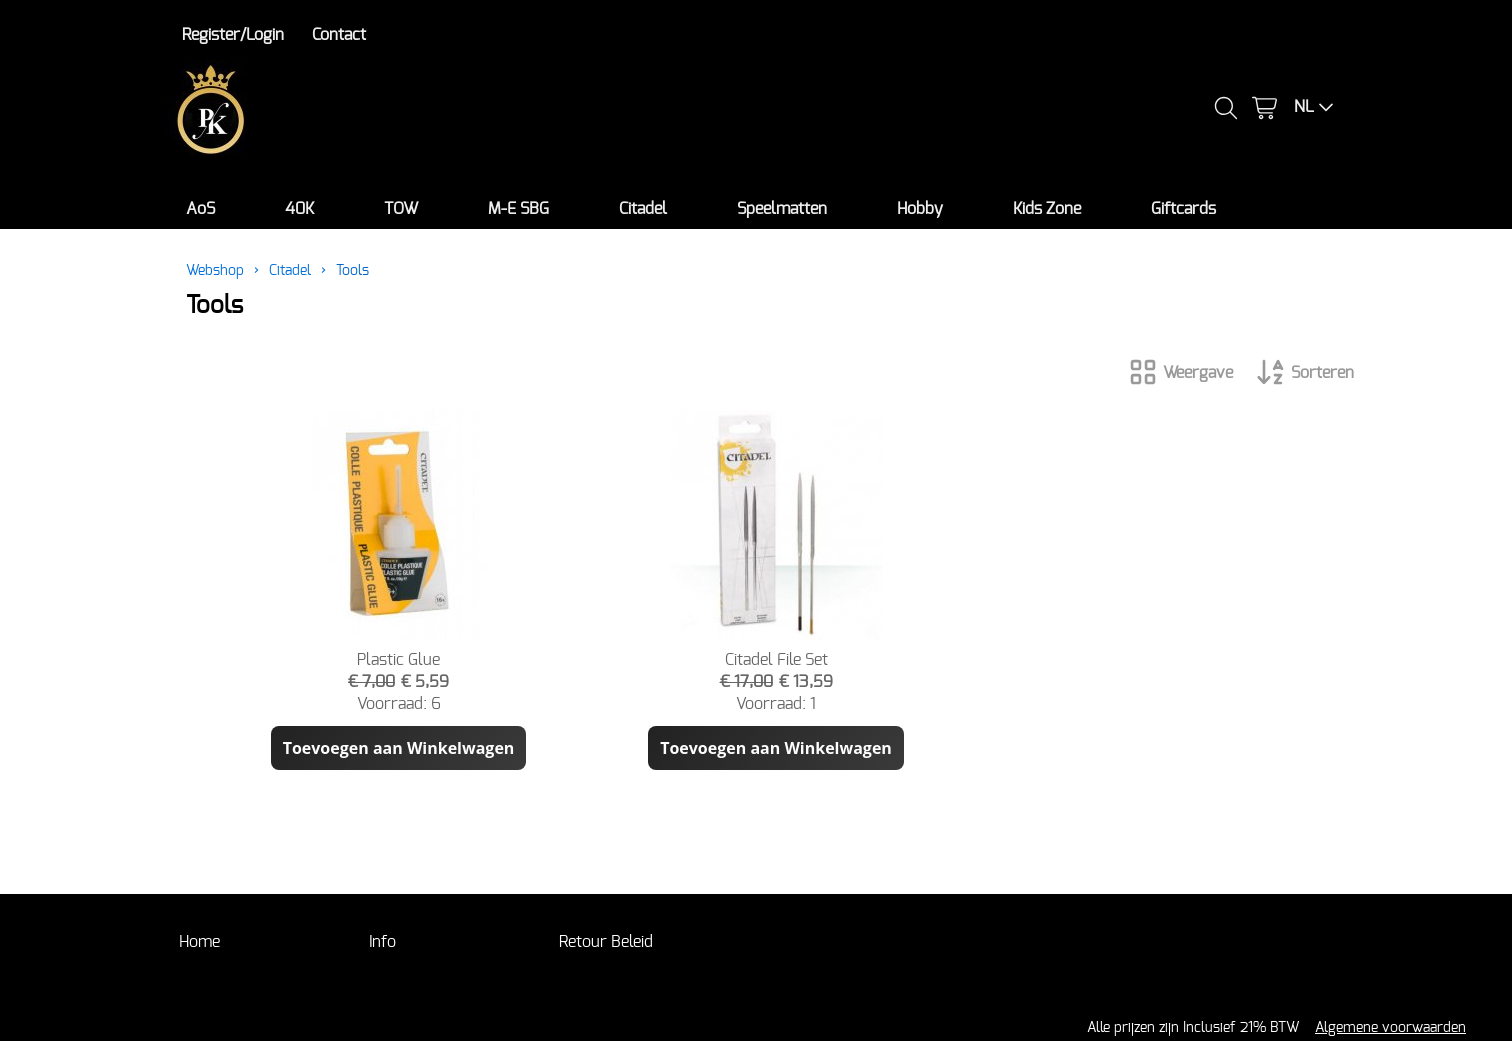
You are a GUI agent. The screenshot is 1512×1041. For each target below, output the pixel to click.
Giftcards (1183, 209)
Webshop (215, 270)
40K (299, 209)
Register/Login (233, 35)
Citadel (643, 209)
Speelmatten (782, 209)
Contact (339, 35)
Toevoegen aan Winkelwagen (399, 748)
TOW (401, 209)
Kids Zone (1047, 209)
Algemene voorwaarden (1390, 1027)
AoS (200, 209)
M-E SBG (518, 209)
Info (382, 942)
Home (199, 942)
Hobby (920, 209)
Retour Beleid (606, 942)
